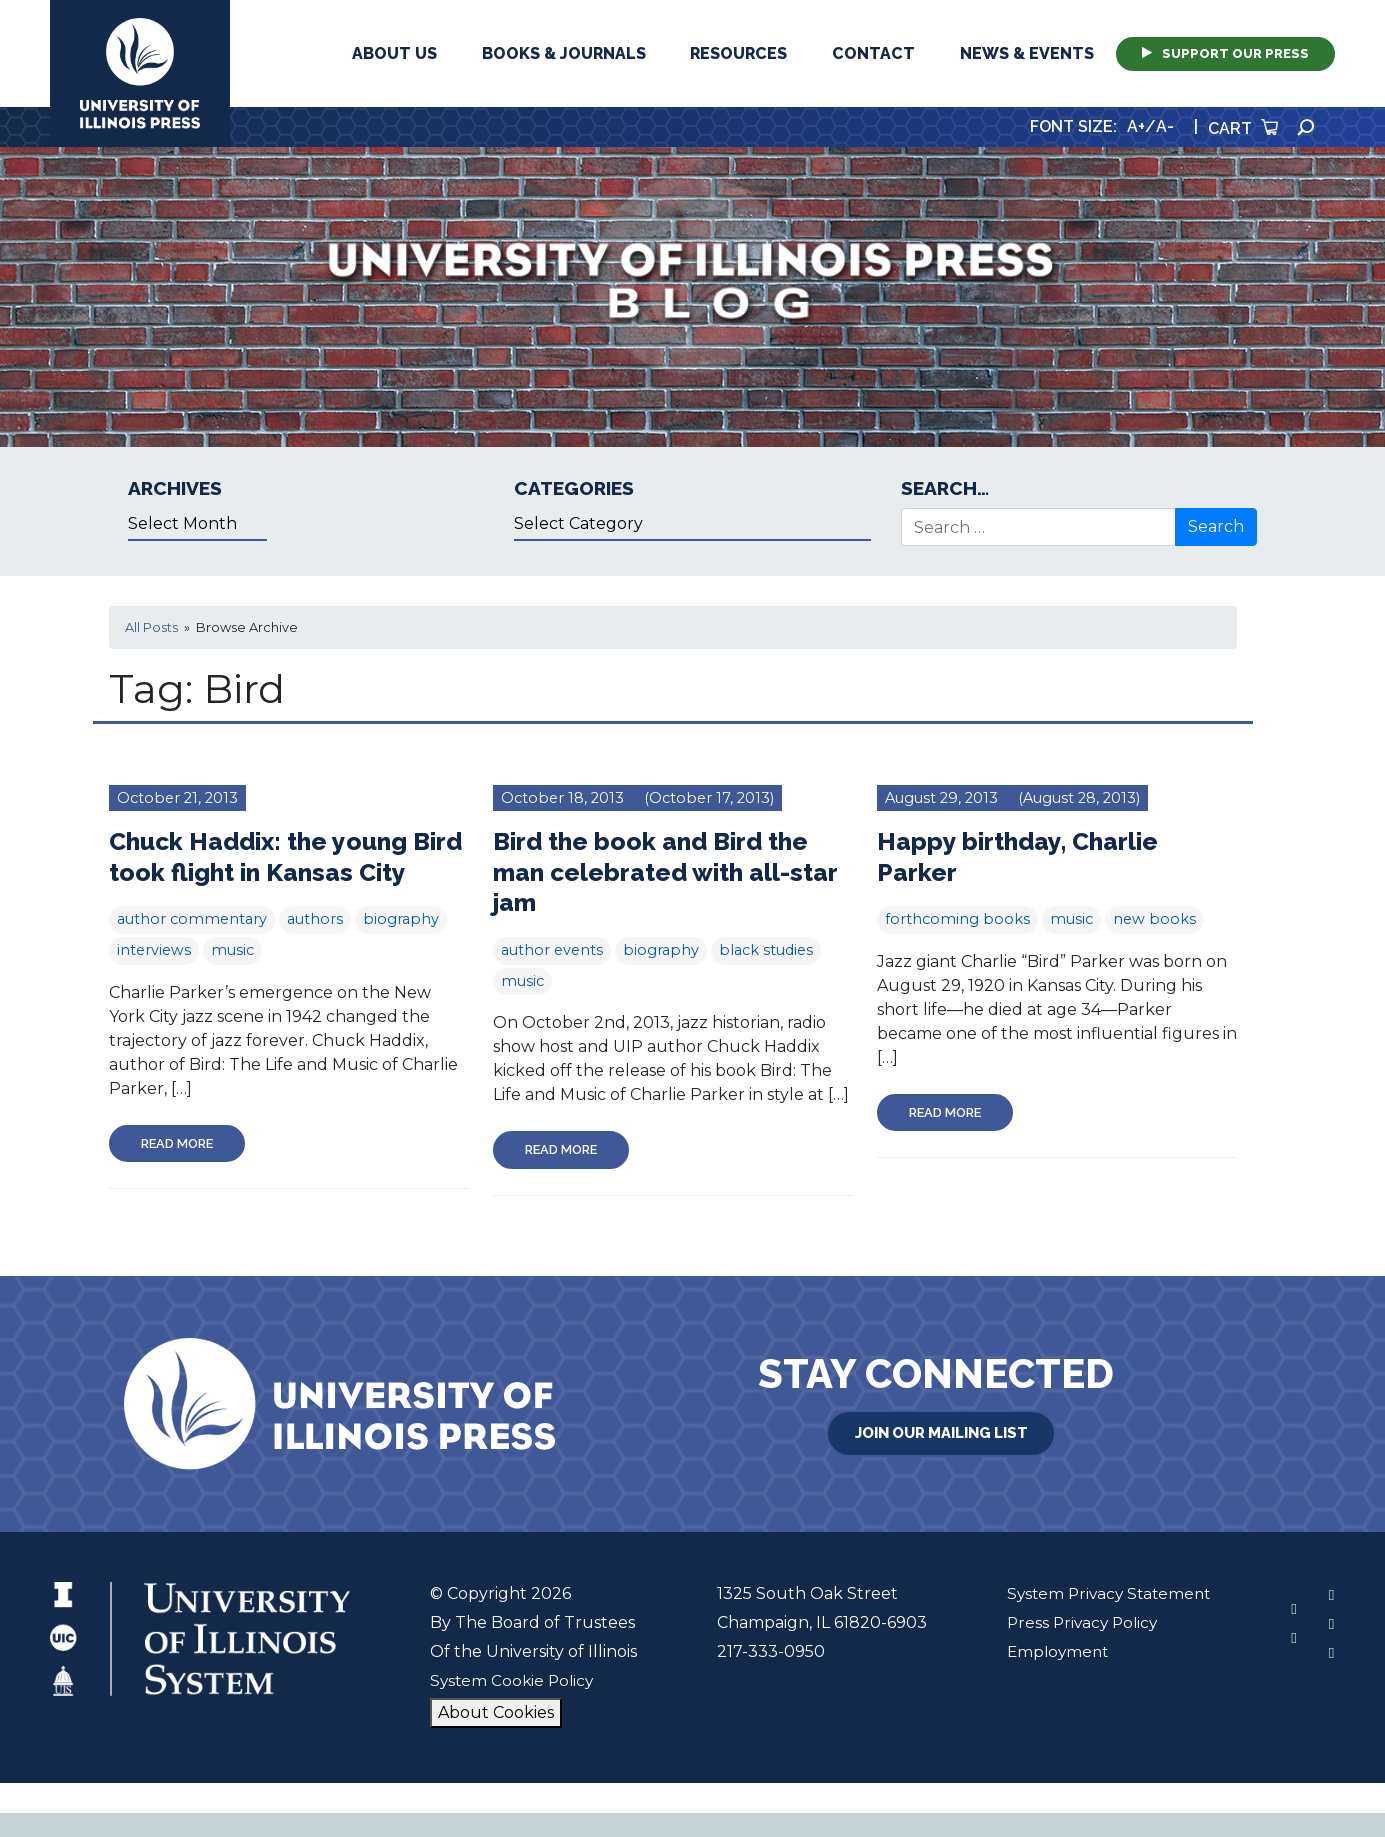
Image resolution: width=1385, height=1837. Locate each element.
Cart (1243, 128)
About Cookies (493, 1736)
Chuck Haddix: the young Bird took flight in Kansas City (266, 871)
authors (315, 950)
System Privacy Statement (1106, 1617)
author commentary (192, 950)
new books (1154, 919)
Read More (177, 1173)
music (232, 981)
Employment (1053, 1675)
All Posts (151, 627)
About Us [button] (394, 53)
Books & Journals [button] (564, 53)
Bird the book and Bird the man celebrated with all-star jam (672, 871)
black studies (766, 950)
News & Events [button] (1027, 53)
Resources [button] (738, 53)
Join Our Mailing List (941, 1455)
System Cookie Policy (511, 1704)
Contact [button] (873, 53)
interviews (154, 981)
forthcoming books (957, 919)
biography (401, 950)
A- (1165, 126)
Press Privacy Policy (1078, 1646)
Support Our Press (1225, 53)
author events (552, 950)
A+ (1136, 126)
